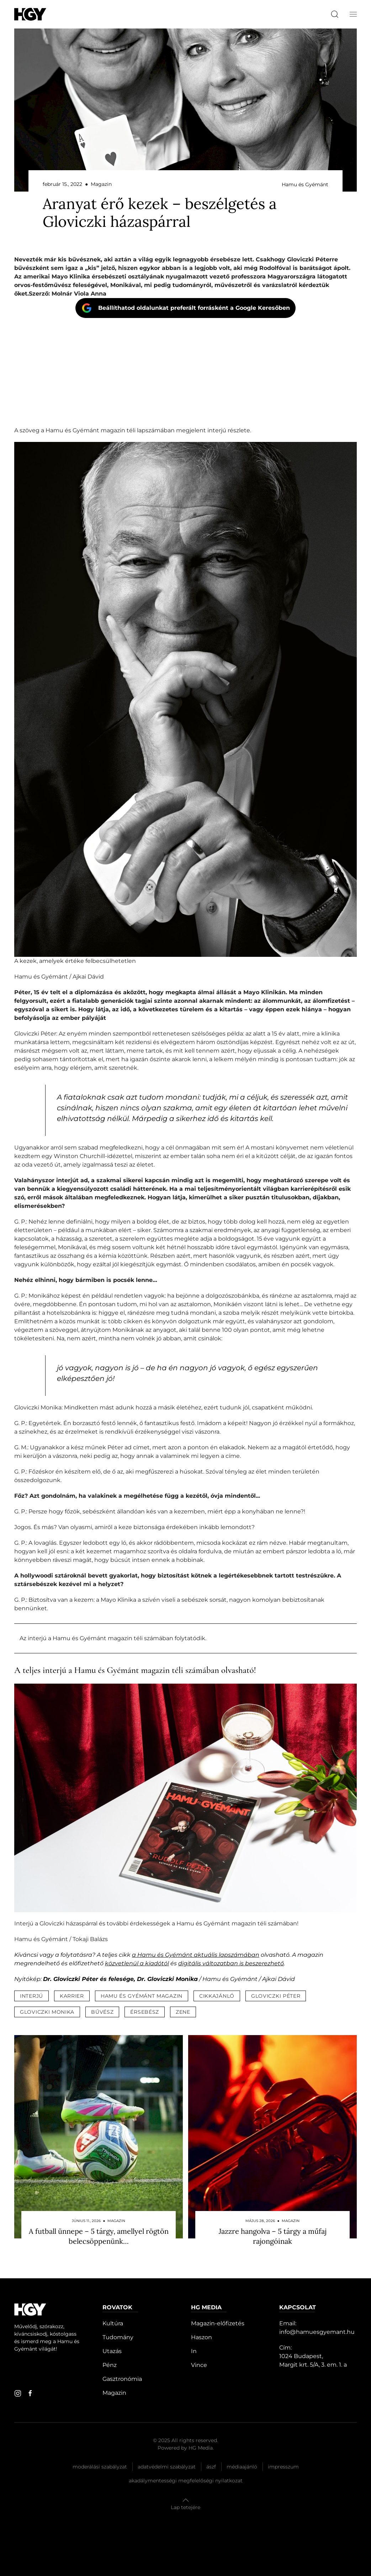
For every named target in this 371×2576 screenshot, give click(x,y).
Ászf (211, 2466)
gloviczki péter (276, 1996)
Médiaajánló (242, 2466)
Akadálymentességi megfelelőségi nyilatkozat (186, 2480)
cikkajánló (216, 1996)
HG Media (201, 2448)
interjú (31, 1996)
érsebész (144, 2012)
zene (183, 2012)
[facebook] (30, 2393)
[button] (353, 14)
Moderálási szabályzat (100, 2466)
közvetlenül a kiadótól (137, 1963)
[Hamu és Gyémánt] (30, 14)
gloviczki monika (47, 2012)
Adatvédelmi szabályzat (167, 2466)
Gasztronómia (122, 2379)
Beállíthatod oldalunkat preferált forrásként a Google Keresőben (194, 307)
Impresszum (283, 2466)
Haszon (201, 2337)
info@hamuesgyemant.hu (317, 2332)
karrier (72, 1996)
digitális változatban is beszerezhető (231, 1963)
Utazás (112, 2351)
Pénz (109, 2365)
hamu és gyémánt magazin (141, 1996)
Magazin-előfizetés (217, 2323)
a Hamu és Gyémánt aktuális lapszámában (195, 1954)
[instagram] (17, 2393)
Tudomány (117, 2337)
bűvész (102, 2012)
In (194, 2351)
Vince (199, 2365)
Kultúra (112, 2323)
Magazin (114, 2392)
